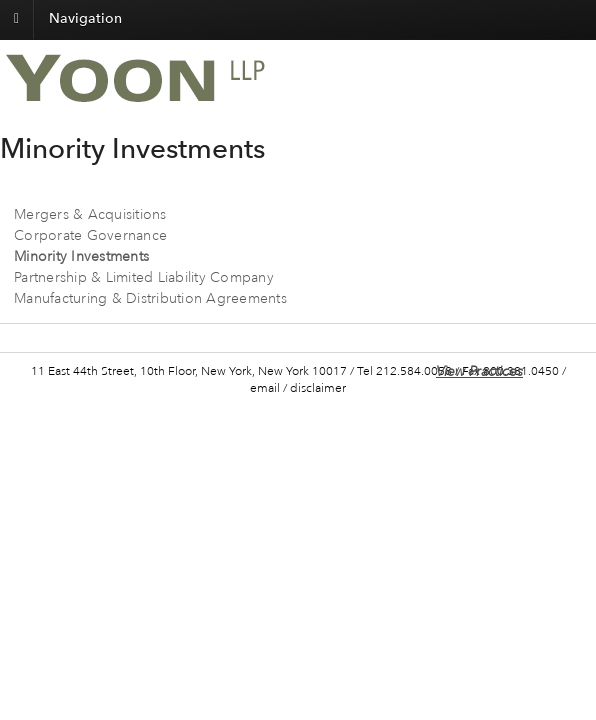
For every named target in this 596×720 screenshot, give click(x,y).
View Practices (479, 371)
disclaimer (318, 388)
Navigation (85, 18)
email (265, 388)
